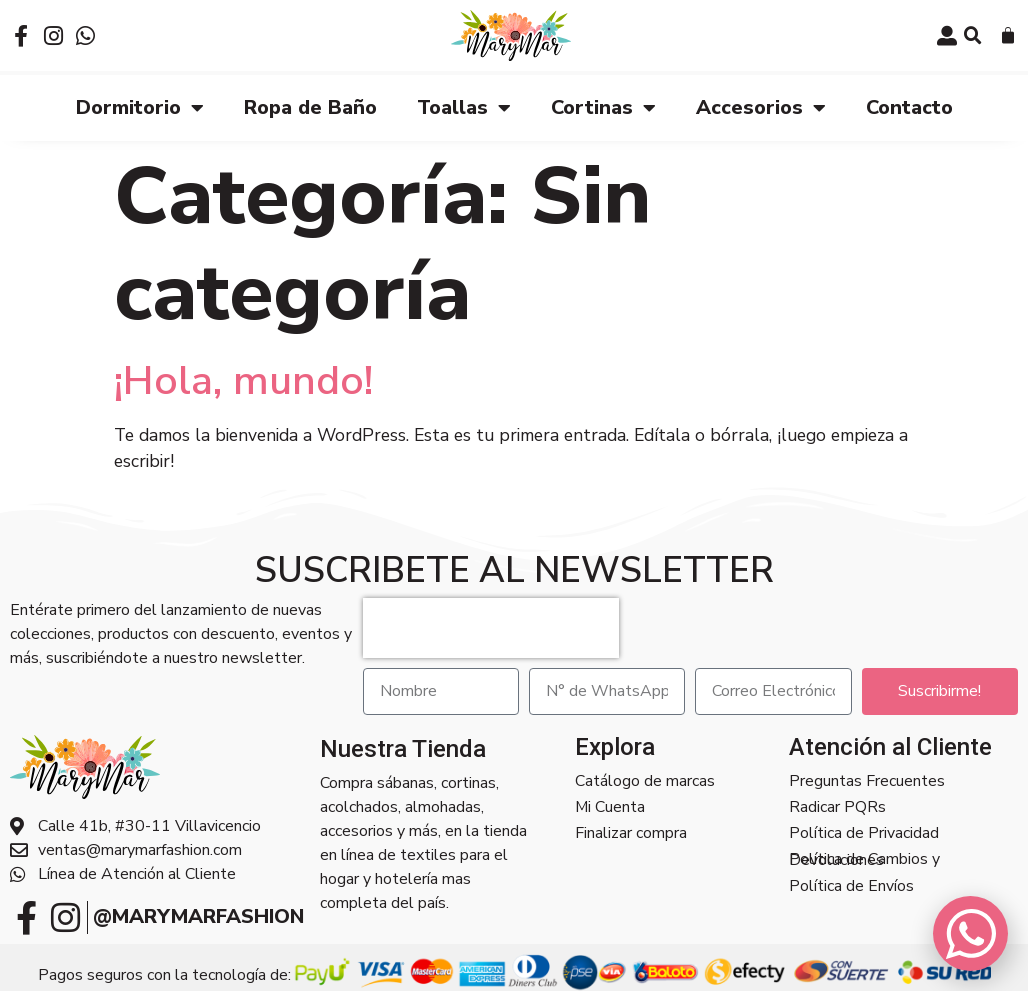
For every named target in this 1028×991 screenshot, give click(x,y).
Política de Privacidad (864, 833)
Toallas (464, 107)
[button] (973, 36)
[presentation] (491, 627)
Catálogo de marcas (645, 781)
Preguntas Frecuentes (867, 781)
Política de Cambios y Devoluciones (864, 859)
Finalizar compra (631, 833)
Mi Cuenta (610, 807)
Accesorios (761, 107)
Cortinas (603, 107)
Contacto (909, 106)
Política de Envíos (851, 885)
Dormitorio (140, 107)
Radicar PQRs (837, 807)
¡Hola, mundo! (243, 379)
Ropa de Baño (310, 106)
